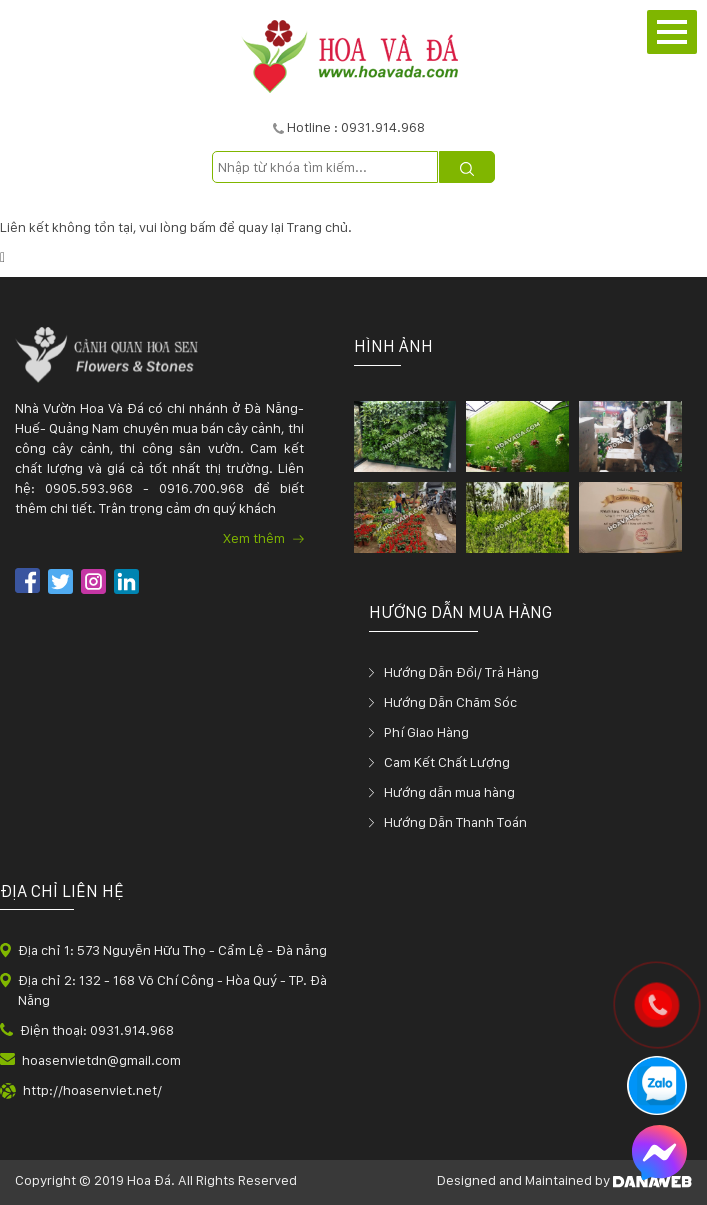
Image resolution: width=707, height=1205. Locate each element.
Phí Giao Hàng (426, 732)
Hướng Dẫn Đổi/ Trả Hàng (461, 672)
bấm (203, 227)
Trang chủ (317, 227)
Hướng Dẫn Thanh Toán (455, 822)
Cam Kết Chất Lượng (447, 762)
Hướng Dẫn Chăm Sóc (450, 702)
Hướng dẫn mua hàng (449, 792)
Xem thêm (263, 538)
